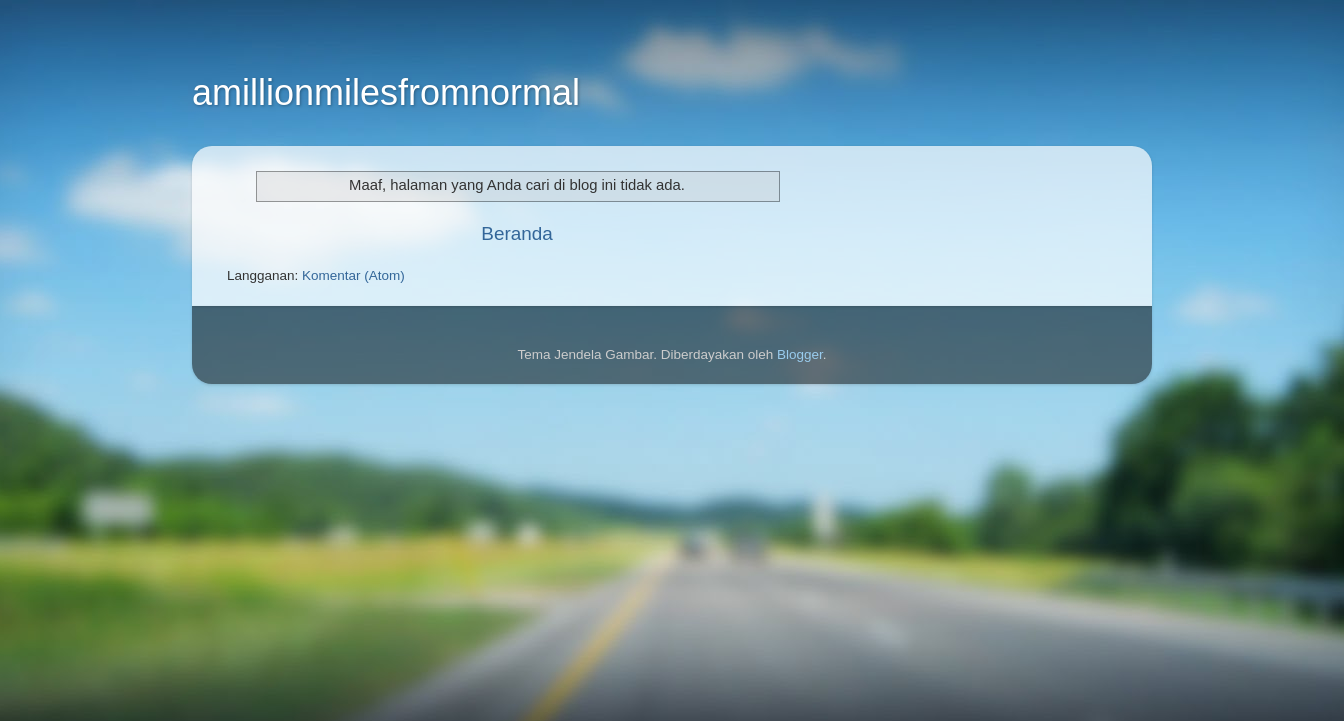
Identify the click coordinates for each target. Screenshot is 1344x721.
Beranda (516, 233)
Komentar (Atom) (353, 275)
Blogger (800, 354)
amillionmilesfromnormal (386, 92)
